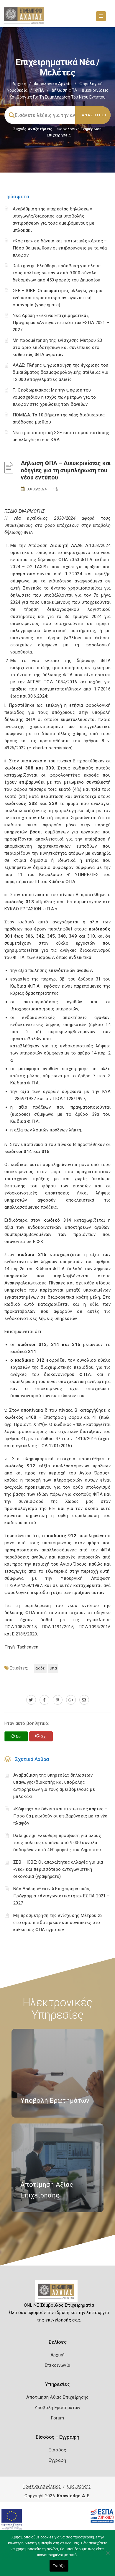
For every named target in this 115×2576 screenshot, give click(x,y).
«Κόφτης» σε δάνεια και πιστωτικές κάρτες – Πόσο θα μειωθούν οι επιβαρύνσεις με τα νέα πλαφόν (60, 248)
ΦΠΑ (39, 90)
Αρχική (19, 83)
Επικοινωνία (57, 2365)
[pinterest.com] (57, 1700)
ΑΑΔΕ (40, 1668)
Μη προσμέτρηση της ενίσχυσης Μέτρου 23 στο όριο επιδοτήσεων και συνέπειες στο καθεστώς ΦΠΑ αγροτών (57, 347)
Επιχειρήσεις (59, 135)
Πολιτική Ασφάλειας (41, 2486)
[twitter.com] (31, 1700)
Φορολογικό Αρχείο (53, 83)
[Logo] (57, 2293)
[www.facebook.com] (44, 1700)
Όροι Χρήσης (79, 2486)
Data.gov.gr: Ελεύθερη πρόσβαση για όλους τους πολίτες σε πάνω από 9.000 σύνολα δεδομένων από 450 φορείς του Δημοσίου (57, 273)
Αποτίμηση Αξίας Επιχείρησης (57, 2397)
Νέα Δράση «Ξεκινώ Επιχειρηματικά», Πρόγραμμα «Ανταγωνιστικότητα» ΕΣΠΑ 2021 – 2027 (61, 322)
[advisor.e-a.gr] (84, 1700)
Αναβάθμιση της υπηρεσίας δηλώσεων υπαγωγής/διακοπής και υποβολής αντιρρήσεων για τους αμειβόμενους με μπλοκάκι (54, 1785)
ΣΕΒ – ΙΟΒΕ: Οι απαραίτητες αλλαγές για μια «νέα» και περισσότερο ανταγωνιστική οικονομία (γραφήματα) (58, 297)
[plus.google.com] (71, 1700)
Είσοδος (57, 2450)
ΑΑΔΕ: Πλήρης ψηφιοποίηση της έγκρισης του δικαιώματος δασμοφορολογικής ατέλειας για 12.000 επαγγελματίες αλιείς (60, 372)
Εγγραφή (57, 2460)
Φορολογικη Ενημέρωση (79, 129)
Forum (57, 2418)
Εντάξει (58, 2566)
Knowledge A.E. (74, 2495)
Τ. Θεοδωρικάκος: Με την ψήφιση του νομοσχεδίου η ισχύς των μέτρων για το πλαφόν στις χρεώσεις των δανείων (54, 397)
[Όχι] (108, 2556)
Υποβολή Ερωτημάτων (57, 2407)
